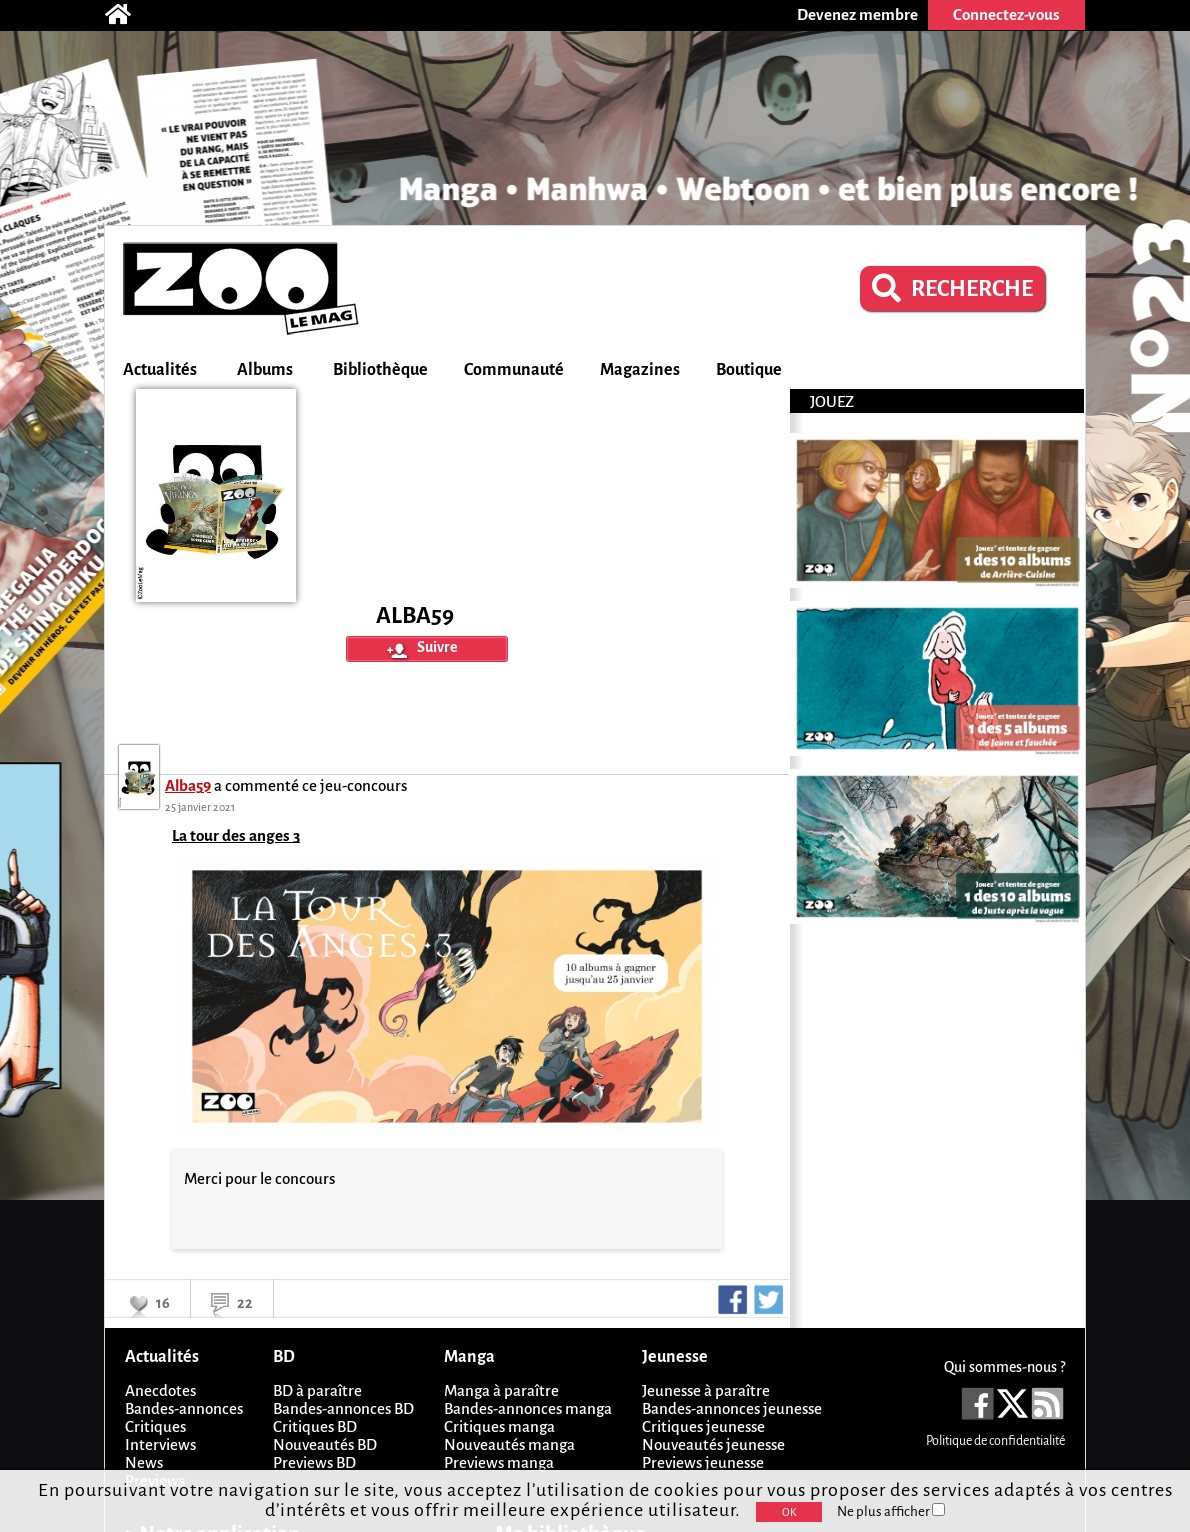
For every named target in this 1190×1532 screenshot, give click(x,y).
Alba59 (188, 785)
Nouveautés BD (325, 1444)
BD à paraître (317, 1390)
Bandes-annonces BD (343, 1408)
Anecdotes (160, 1390)
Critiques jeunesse (703, 1426)
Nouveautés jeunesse (713, 1444)
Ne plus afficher (891, 1511)
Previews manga (499, 1462)
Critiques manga (499, 1426)
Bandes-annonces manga (528, 1408)
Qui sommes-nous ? (1004, 1367)
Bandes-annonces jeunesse (732, 1408)
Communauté (514, 370)
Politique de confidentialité (995, 1441)
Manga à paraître (501, 1390)
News (144, 1462)
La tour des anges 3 (236, 835)
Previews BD (314, 1462)
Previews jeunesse (703, 1462)
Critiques (155, 1426)
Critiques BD (315, 1426)
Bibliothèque (380, 370)
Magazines (640, 370)
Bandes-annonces (184, 1408)
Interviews (160, 1444)
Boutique (749, 370)
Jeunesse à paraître (706, 1390)
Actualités (160, 370)
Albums (265, 370)
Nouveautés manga (509, 1444)
